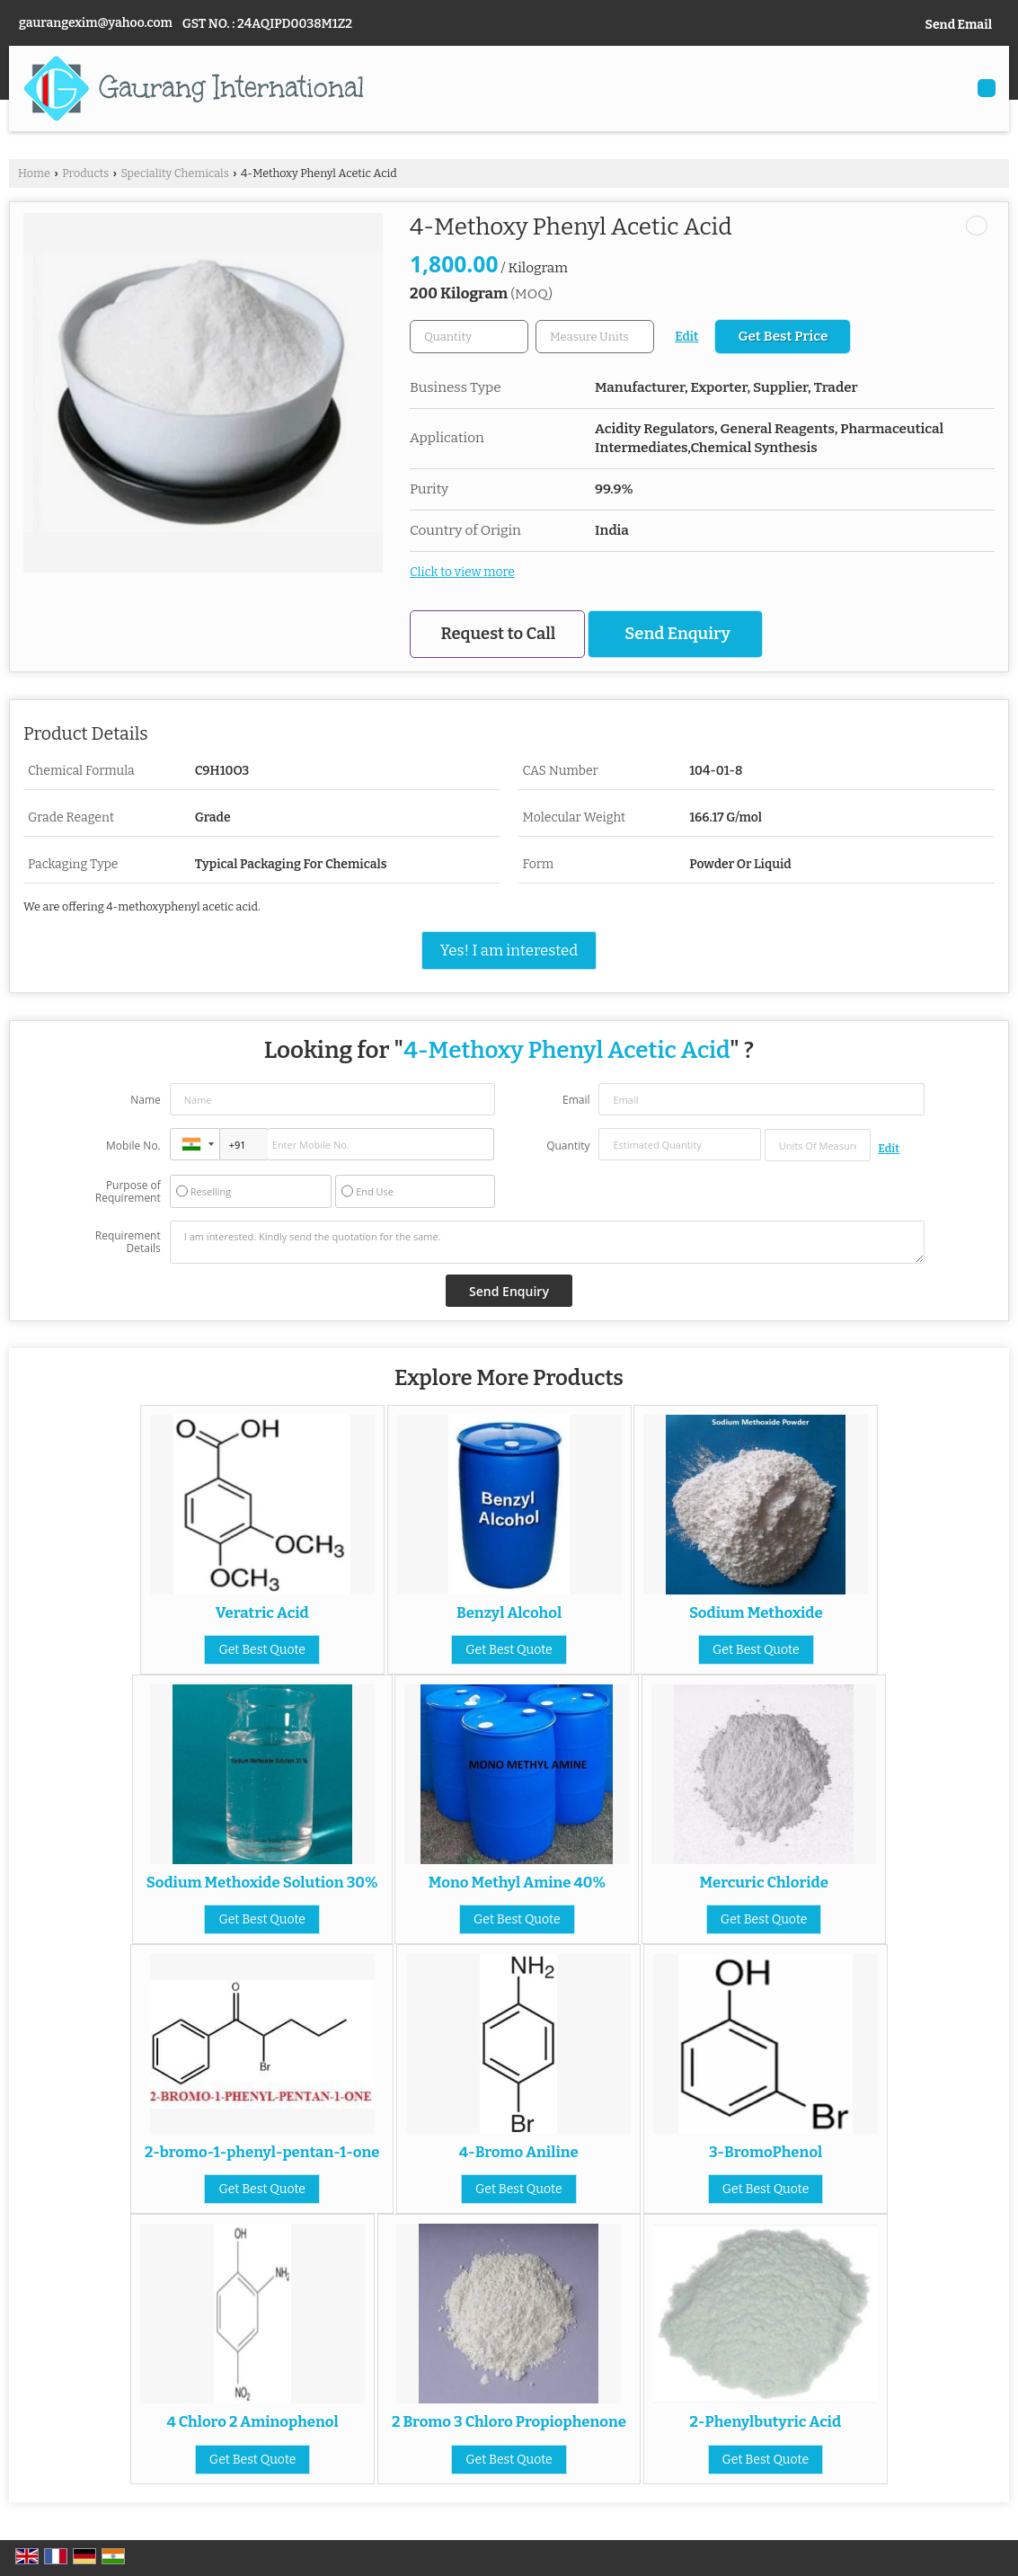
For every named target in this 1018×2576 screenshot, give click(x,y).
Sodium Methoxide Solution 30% (262, 1882)
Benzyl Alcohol (509, 1612)
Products (85, 173)
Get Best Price (783, 336)
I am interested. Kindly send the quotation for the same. (547, 1242)
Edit (686, 336)
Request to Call (498, 634)
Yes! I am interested (509, 950)
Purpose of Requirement (128, 1191)
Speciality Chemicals (174, 173)
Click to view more (462, 572)
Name (145, 1099)
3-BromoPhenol (765, 2152)
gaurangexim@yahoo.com (96, 23)
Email (576, 1099)
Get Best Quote (261, 1649)
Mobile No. (133, 1145)
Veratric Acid (262, 1612)
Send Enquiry (677, 634)
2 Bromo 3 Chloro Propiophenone (509, 2421)
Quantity (567, 1145)
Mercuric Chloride (763, 1882)
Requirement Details (128, 1242)
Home (34, 173)
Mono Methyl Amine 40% (517, 1882)
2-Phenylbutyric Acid (765, 2421)
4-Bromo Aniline (519, 2152)
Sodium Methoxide (756, 1612)
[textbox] (595, 336)
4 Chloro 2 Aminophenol (253, 2421)
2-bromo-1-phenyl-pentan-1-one (262, 2152)
